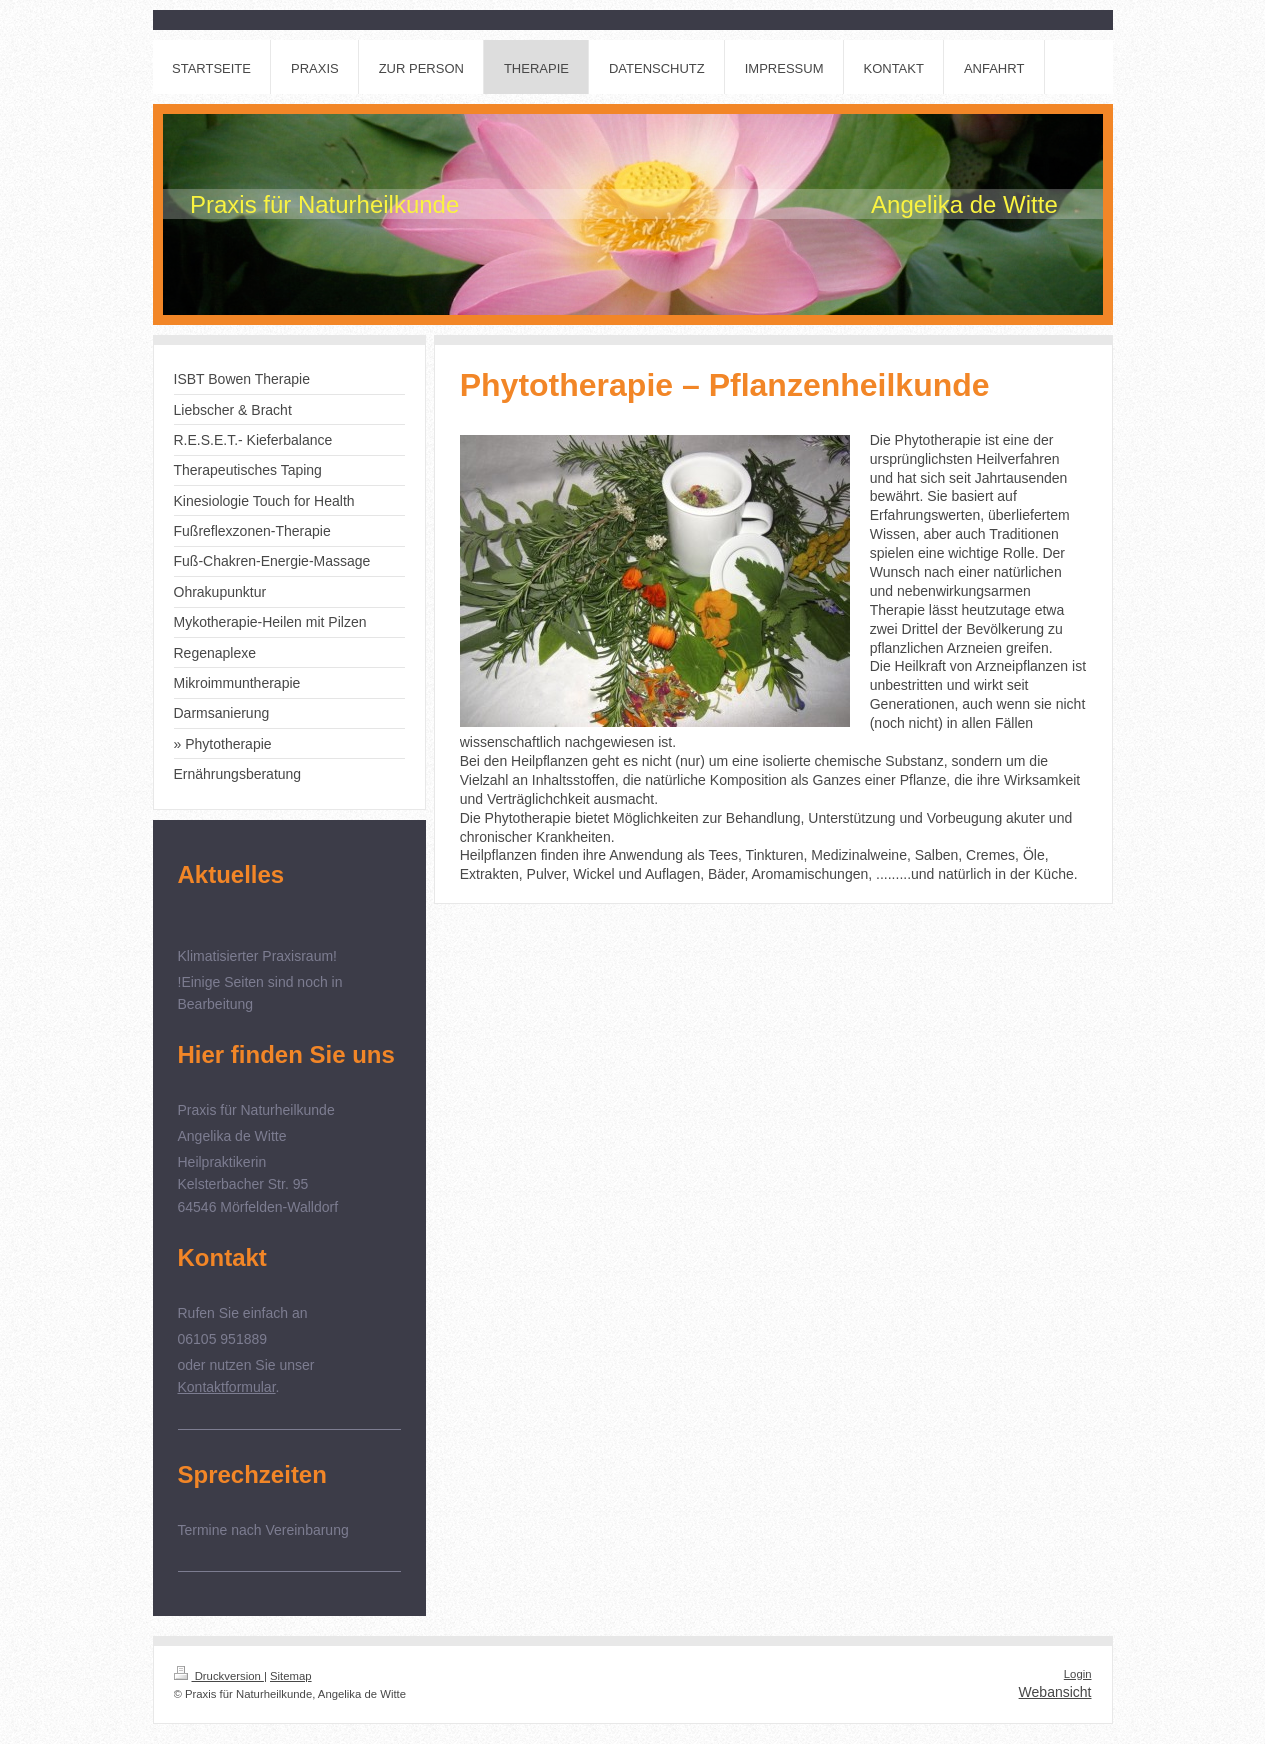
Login (1078, 1674)
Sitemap (291, 1676)
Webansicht (1055, 1692)
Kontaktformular (227, 1387)
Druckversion (219, 1676)
